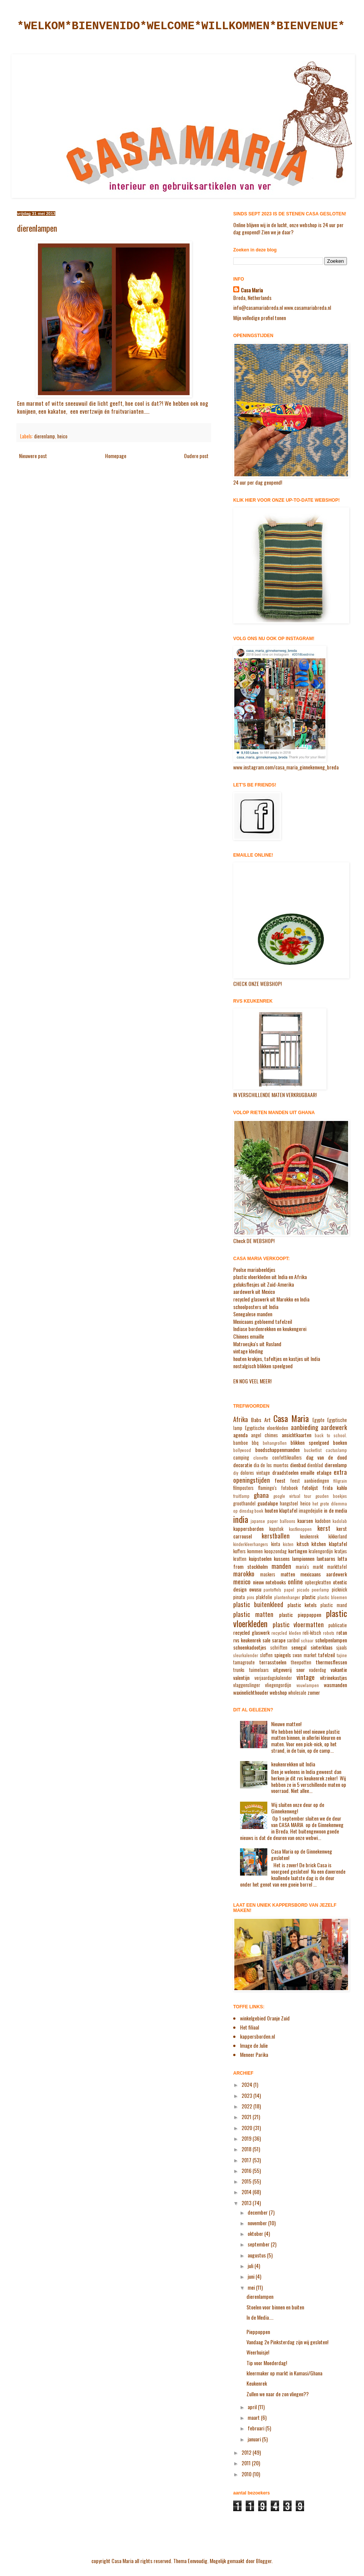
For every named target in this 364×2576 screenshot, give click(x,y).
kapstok (276, 1528)
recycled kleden (286, 1633)
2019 (247, 2138)
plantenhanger (287, 1597)
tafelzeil (326, 1655)
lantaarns (326, 1558)
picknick (339, 1589)
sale (266, 1640)
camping (241, 1457)
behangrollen (275, 1443)
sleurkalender (245, 1655)
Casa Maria (252, 290)
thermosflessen (331, 1662)
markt (318, 1566)
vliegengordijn (278, 1685)
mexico (242, 1581)
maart (254, 2417)
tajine (342, 1655)
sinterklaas (322, 1647)
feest (280, 1480)
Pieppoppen (258, 2332)
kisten (288, 1544)
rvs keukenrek (247, 1640)
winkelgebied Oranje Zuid (265, 2018)
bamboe (240, 1442)
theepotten (301, 1662)
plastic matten (253, 1614)
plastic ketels (302, 1605)
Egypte (318, 1420)
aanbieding (304, 1427)
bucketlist (313, 1450)
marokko (243, 1573)
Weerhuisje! (257, 2352)
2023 (247, 2095)
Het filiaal (249, 2027)
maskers (267, 1574)
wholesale (297, 1692)
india (240, 1519)
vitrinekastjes (333, 1677)
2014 (247, 2192)
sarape (279, 1640)
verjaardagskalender (273, 1677)
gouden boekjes (331, 1496)
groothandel (244, 1503)
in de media (335, 1510)
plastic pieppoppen (300, 1614)
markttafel (337, 1566)
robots (328, 1633)
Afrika (240, 1419)
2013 (247, 2203)
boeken (340, 1442)
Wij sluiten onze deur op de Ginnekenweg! (297, 1808)
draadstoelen (285, 1472)
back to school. (331, 1435)
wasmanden (335, 1685)
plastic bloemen (332, 1597)
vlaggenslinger (246, 1685)
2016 (247, 2170)
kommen (255, 1551)
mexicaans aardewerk (323, 1574)
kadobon (323, 1520)
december (258, 2212)
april (253, 2407)
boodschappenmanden (277, 1450)
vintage (306, 1677)
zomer (314, 1692)
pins (250, 1597)
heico (62, 436)
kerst (323, 1528)
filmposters (243, 1487)
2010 (247, 2474)
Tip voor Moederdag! (266, 2363)
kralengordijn (321, 1551)
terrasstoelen (272, 1662)
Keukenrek (256, 2383)
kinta (275, 1544)
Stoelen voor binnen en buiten (275, 2307)
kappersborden (248, 1528)
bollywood (242, 1450)
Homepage (115, 456)
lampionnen (303, 1558)
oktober (256, 2233)
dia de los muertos (271, 1465)
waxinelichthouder (250, 1692)
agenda (240, 1435)
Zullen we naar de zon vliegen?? (277, 2394)
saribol (293, 1640)
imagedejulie (311, 1510)
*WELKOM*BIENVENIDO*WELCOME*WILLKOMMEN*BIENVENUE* (181, 26)
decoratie (242, 1465)
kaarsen (305, 1520)
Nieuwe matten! (286, 1724)
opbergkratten (318, 1582)
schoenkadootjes (249, 1647)
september (259, 2244)
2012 (247, 2452)
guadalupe (267, 1503)
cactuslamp (336, 1450)
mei (252, 2287)
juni (252, 2276)
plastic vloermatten (298, 1624)
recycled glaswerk (251, 1632)
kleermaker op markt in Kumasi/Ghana (284, 2373)
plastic (308, 1597)
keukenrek (309, 1536)
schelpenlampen (331, 1640)
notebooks (275, 1582)
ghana (261, 1495)
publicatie (337, 1625)
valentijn (241, 1677)
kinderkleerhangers (250, 1544)
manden (281, 1566)
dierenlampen (259, 2296)
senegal (298, 1647)
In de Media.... (259, 2317)
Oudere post (196, 456)
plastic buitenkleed (258, 1604)
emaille (307, 1472)
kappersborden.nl (257, 2036)
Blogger (263, 2561)
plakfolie (264, 1597)
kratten (239, 1558)
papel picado (296, 1590)
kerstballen (276, 1535)
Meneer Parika (254, 2054)
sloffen (266, 1655)
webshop (278, 1692)
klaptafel (338, 1544)
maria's (302, 1566)
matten (288, 1574)
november (258, 2223)
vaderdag (317, 1669)
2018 (247, 2149)
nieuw (258, 1582)
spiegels (282, 1655)
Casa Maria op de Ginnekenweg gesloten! (301, 1854)
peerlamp (320, 1590)
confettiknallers (287, 1457)
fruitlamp (241, 1496)
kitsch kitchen (311, 1544)
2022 (247, 2106)
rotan (341, 1632)
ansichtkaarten (296, 1435)
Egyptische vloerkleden (267, 1428)
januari (255, 2439)
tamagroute (244, 1662)
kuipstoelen (260, 1558)
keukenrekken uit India (293, 1764)
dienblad (315, 1465)
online (295, 1581)
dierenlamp (44, 436)
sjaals (341, 1647)
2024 (247, 2084)
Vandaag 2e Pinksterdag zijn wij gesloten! (287, 2342)
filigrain (340, 1481)
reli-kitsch (312, 1632)
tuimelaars (259, 1669)
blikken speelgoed (309, 1442)
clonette (260, 1458)
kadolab (340, 1521)
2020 (247, 2128)
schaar (307, 1640)
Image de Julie (254, 2045)
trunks (239, 1669)
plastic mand (333, 1605)
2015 (247, 2181)
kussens (282, 1558)
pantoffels (272, 1590)
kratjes (340, 1551)
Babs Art (260, 1420)
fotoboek (289, 1487)
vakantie (339, 1669)
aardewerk (334, 1427)
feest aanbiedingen (309, 1480)
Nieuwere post (33, 456)
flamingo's (267, 1487)
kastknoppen (300, 1529)
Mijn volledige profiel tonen (259, 318)
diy (235, 1473)
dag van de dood (326, 1457)
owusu (255, 1589)
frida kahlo (334, 1487)
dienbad (298, 1465)
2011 (247, 2463)
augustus (257, 2255)
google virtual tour (292, 1496)
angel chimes (264, 1435)
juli (251, 2266)
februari (256, 2428)
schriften (278, 1647)
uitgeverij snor (289, 1669)
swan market (305, 1655)
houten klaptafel (281, 1510)
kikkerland (337, 1536)
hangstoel (289, 1503)
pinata (239, 1597)
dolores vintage (255, 1472)
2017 (247, 2160)
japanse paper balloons (273, 1521)
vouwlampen (308, 1685)
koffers (239, 1551)
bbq (255, 1442)
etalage (324, 1472)
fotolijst (310, 1487)
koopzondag (275, 1551)
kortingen (297, 1551)
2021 (247, 2117)
